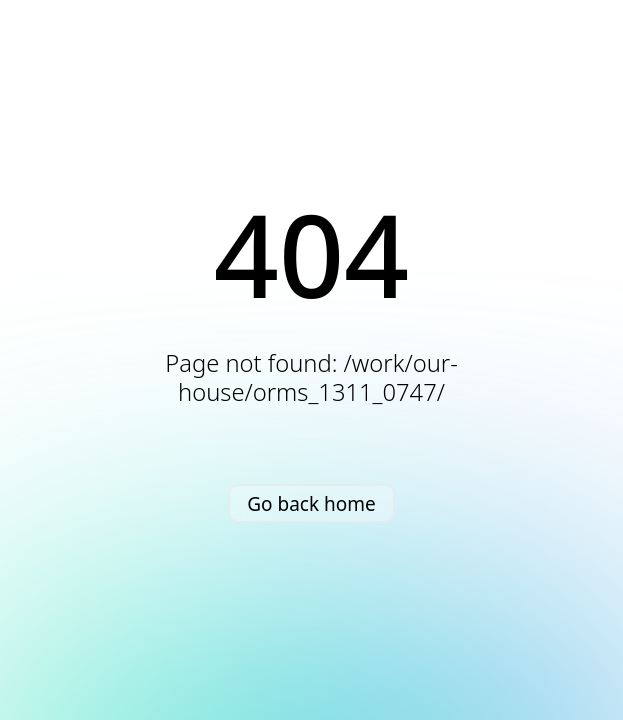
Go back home (311, 504)
